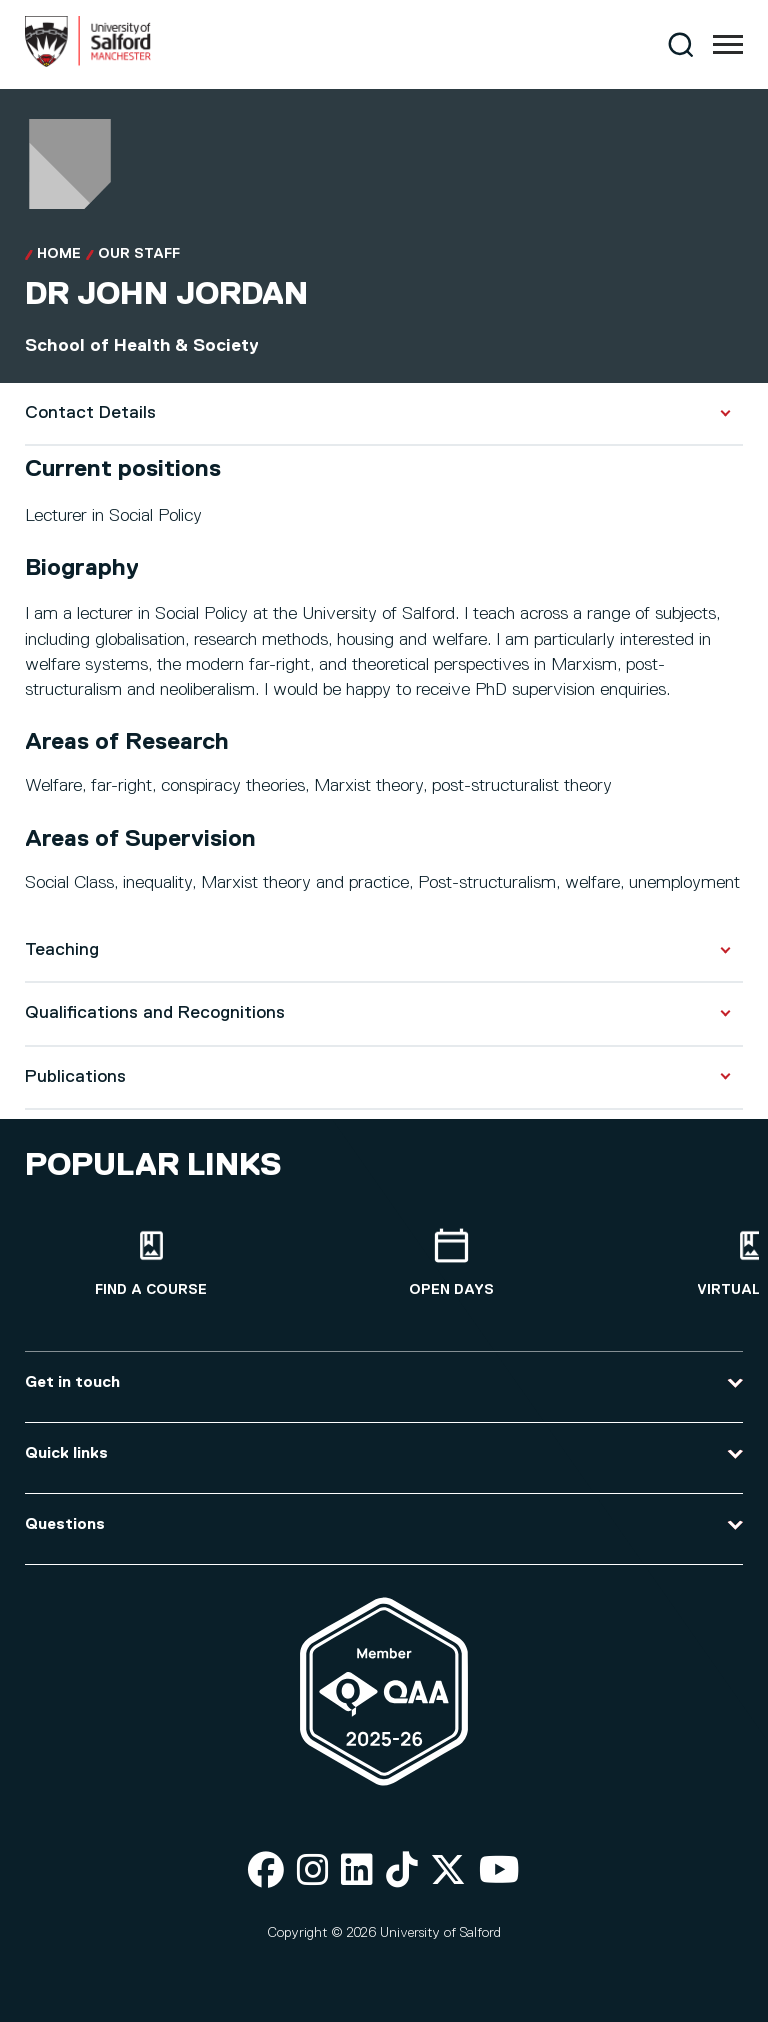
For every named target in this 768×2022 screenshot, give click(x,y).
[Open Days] (451, 1263)
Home (59, 254)
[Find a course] (151, 1263)
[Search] (680, 44)
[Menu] (728, 45)
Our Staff (139, 254)
